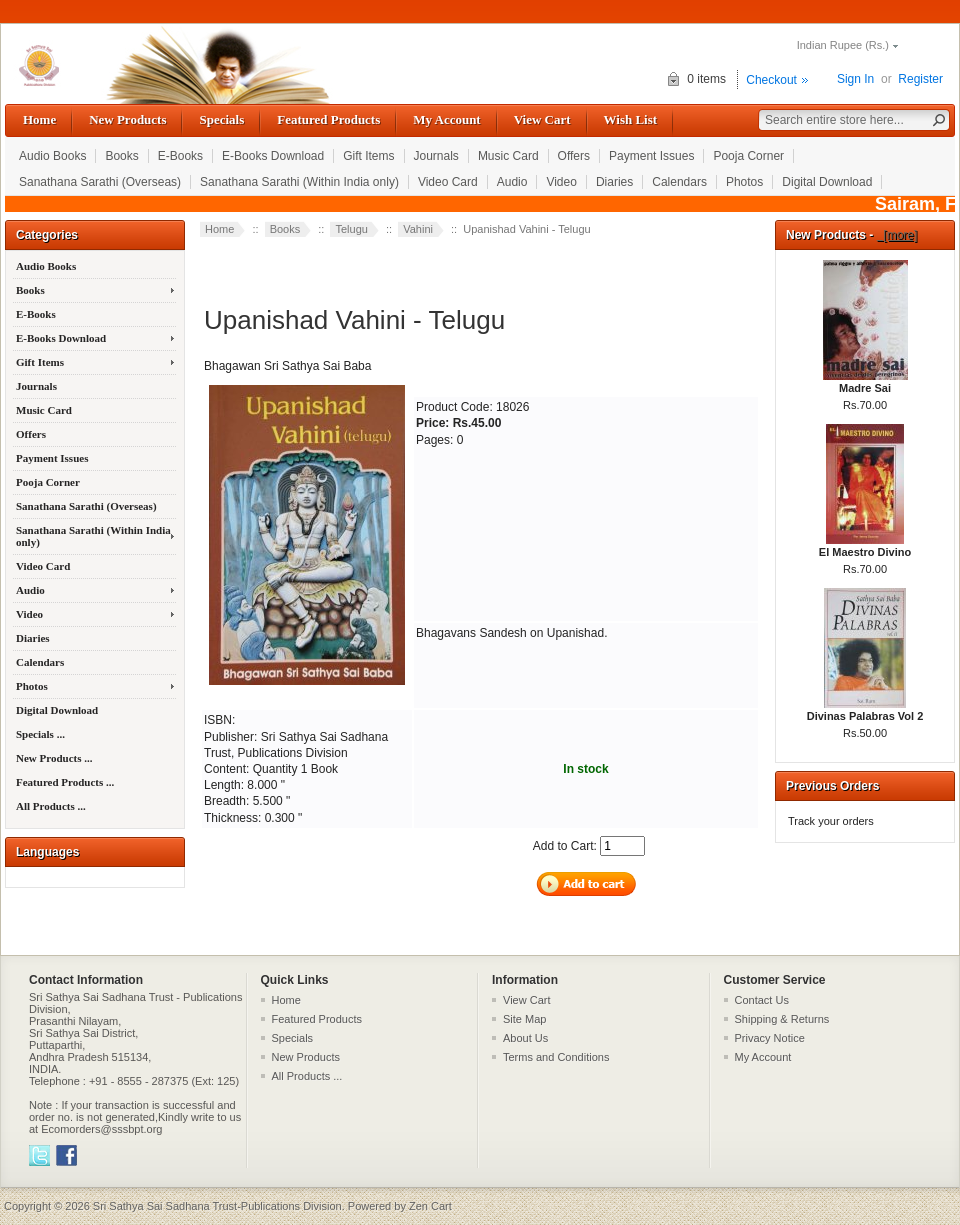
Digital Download (827, 182)
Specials (221, 119)
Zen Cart (430, 1206)
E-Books (180, 156)
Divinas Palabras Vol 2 (865, 710)
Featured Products (328, 119)
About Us (525, 1038)
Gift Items (368, 156)
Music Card (508, 156)
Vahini (418, 229)
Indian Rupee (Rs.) (843, 45)
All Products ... (51, 806)
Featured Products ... (65, 782)
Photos (744, 182)
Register (920, 79)
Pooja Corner (748, 156)
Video (561, 182)
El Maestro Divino (865, 546)
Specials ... (40, 734)
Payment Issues (651, 156)
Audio (512, 182)
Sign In (855, 79)
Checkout (771, 80)
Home (39, 119)
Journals (436, 156)
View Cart (542, 119)
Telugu (351, 229)
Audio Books (52, 156)
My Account (446, 119)
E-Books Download (273, 156)
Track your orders (831, 821)
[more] (897, 235)
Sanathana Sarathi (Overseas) (100, 182)
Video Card (448, 182)
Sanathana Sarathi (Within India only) (299, 182)
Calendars (679, 182)
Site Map (524, 1019)
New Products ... (54, 758)
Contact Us (762, 1000)
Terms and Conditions (556, 1057)
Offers (574, 156)
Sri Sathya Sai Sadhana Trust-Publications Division (217, 1206)
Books (121, 156)
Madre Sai (865, 382)
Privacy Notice (770, 1038)
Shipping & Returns (782, 1019)
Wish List (631, 119)
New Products (127, 119)
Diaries (614, 182)
